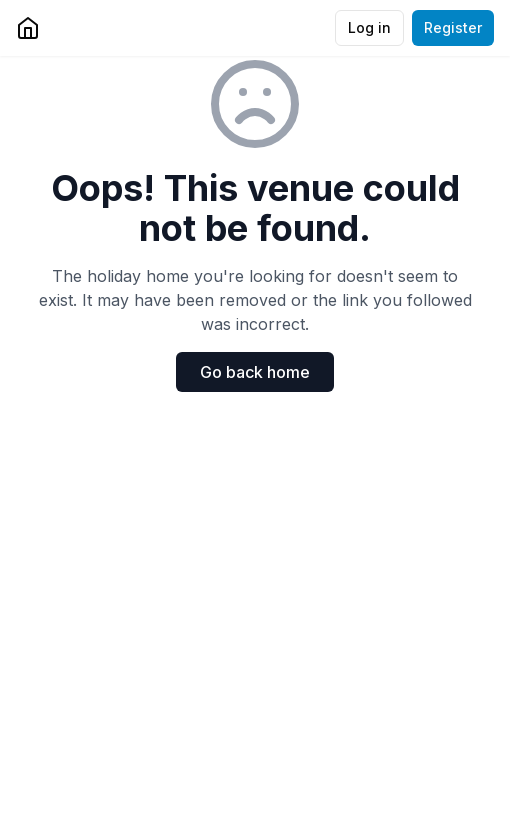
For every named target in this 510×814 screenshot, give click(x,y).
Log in (369, 27)
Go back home (255, 372)
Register (453, 27)
